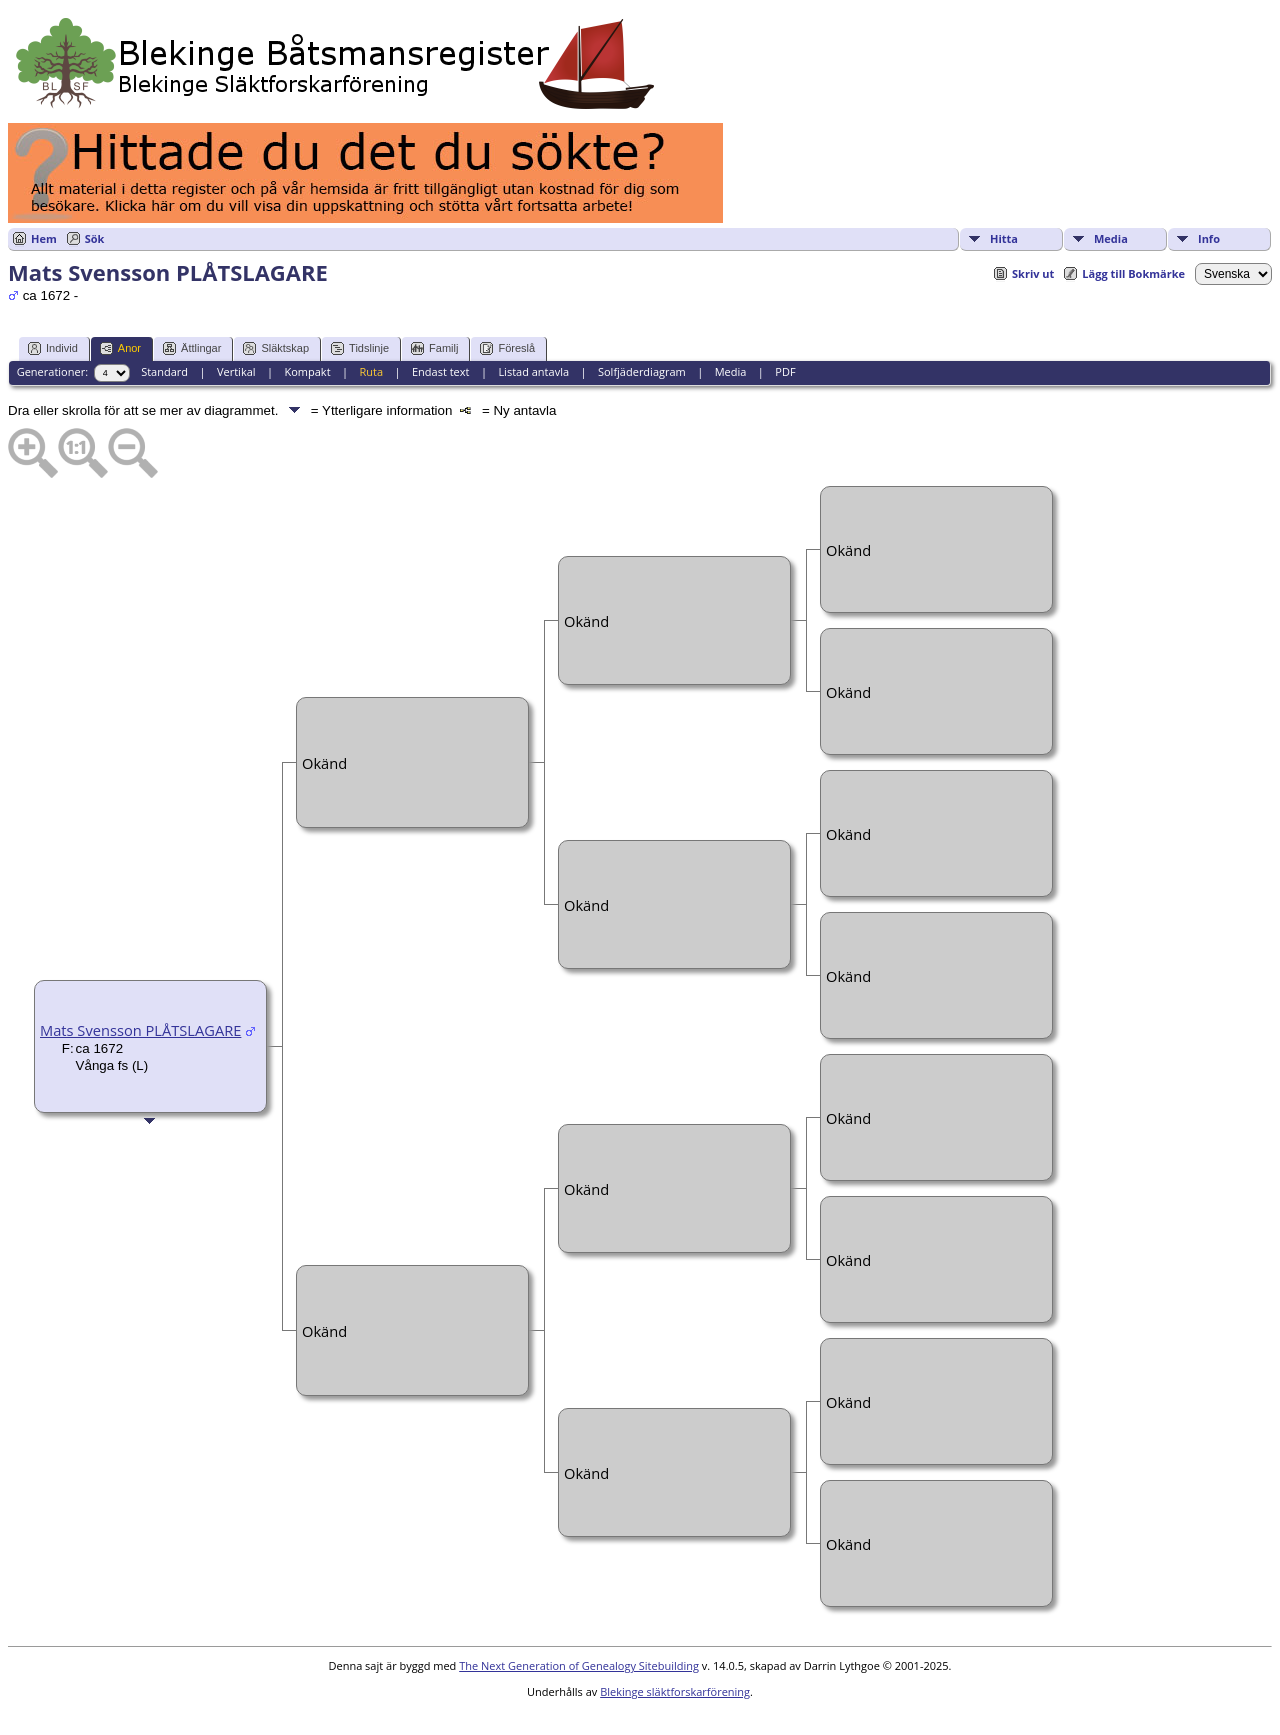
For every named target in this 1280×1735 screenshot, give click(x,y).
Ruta (371, 371)
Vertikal (236, 371)
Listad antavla (533, 371)
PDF (785, 371)
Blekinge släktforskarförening (675, 1691)
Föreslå (507, 348)
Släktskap (276, 348)
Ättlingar (192, 348)
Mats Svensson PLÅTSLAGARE (140, 1030)
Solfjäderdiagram (642, 371)
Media (1111, 238)
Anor (120, 348)
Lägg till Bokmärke (1133, 273)
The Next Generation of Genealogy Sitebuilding (579, 1665)
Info (1209, 238)
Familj (434, 348)
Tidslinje (360, 348)
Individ (53, 348)
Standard (164, 371)
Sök (95, 238)
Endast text (441, 371)
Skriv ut (1033, 273)
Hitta (1004, 238)
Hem (44, 238)
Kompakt (307, 371)
